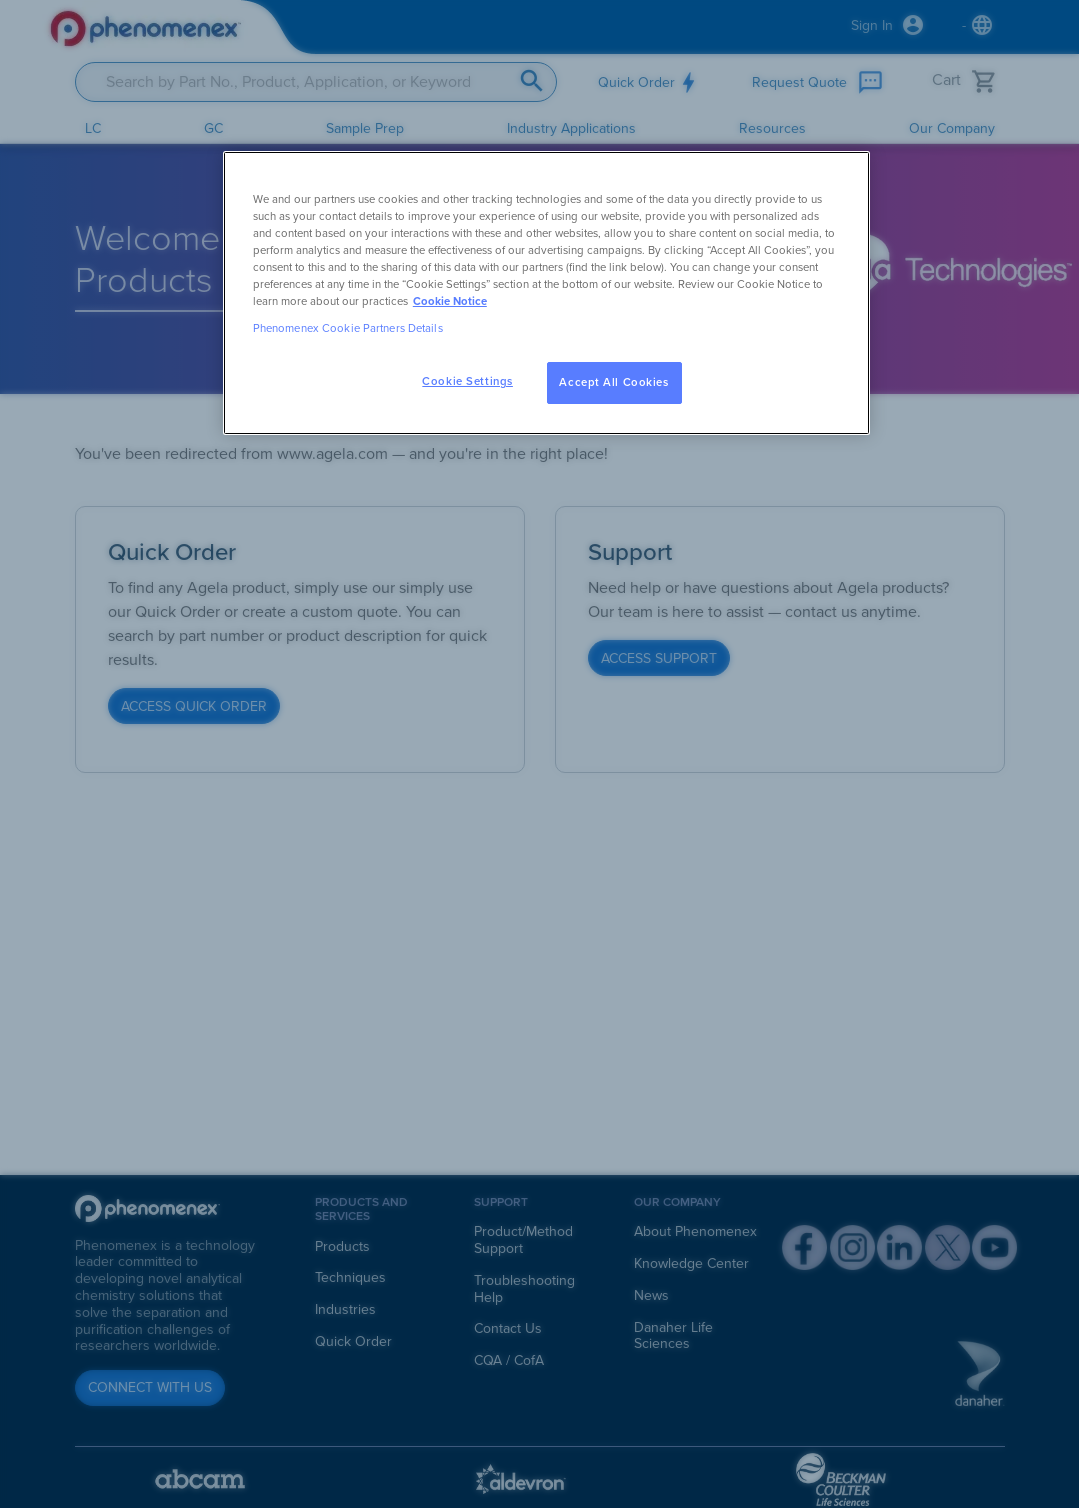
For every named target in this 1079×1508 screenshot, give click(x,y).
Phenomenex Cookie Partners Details (348, 328)
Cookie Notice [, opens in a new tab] (450, 301)
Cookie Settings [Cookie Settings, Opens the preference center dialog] (467, 381)
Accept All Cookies (613, 382)
